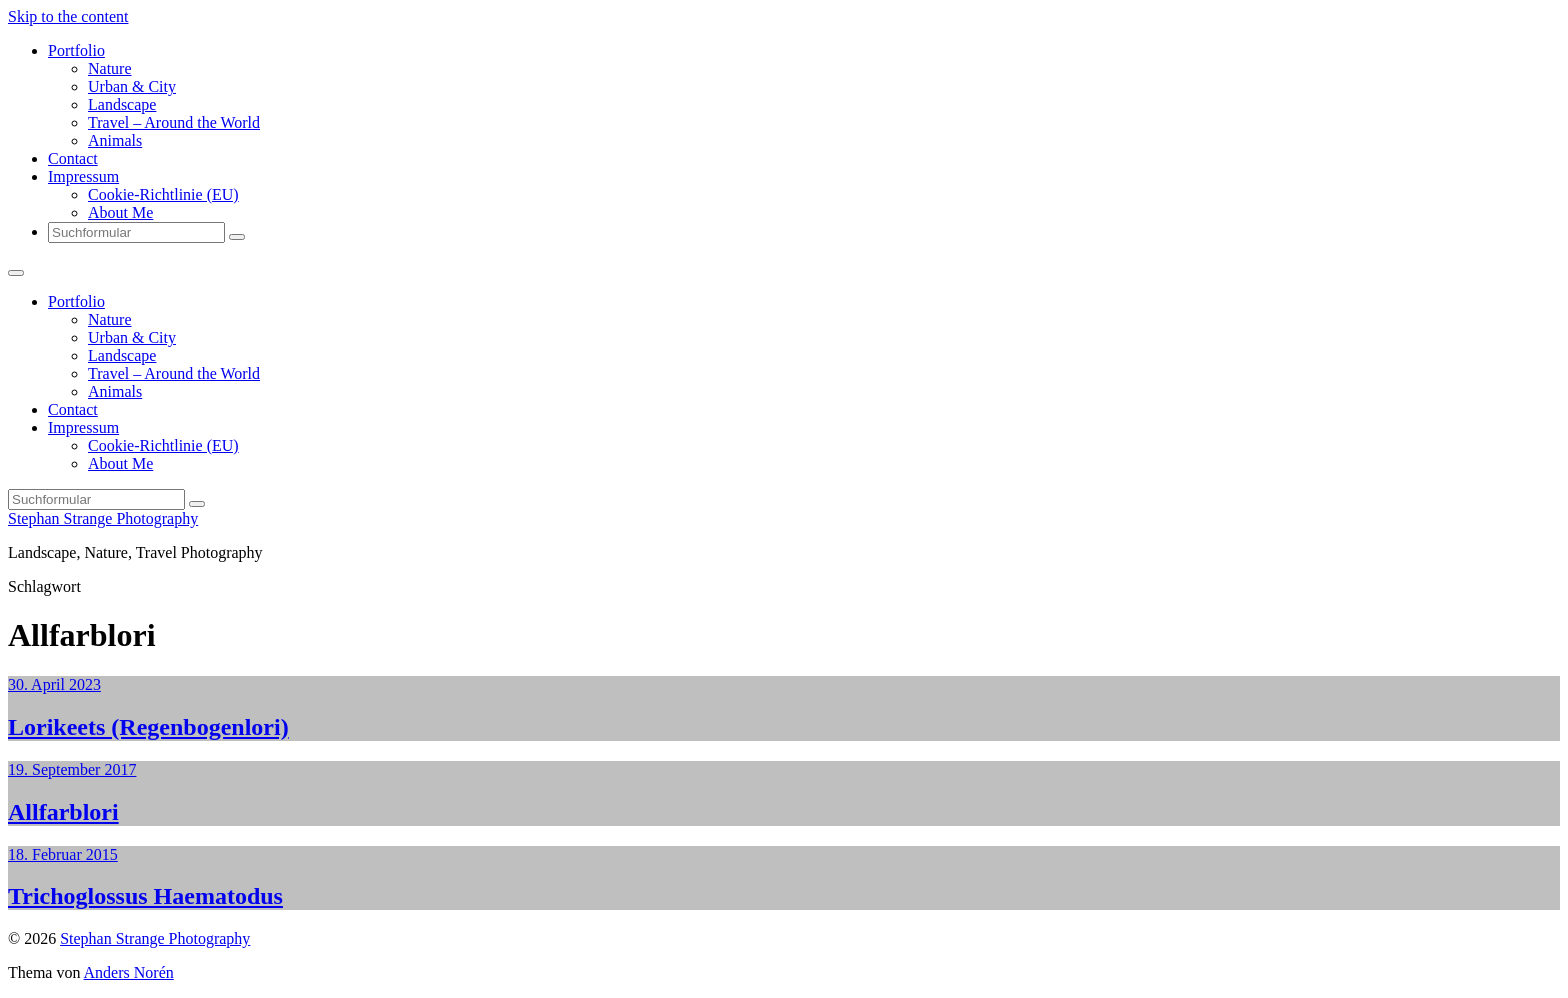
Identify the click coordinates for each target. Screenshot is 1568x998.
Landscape (122, 104)
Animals (115, 140)
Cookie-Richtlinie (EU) (163, 194)
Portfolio (76, 50)
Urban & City (132, 86)
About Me (120, 212)
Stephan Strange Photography (103, 518)
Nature (110, 68)
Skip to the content (68, 16)
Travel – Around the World (174, 122)
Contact (73, 158)
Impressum (83, 176)
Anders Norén (129, 972)
